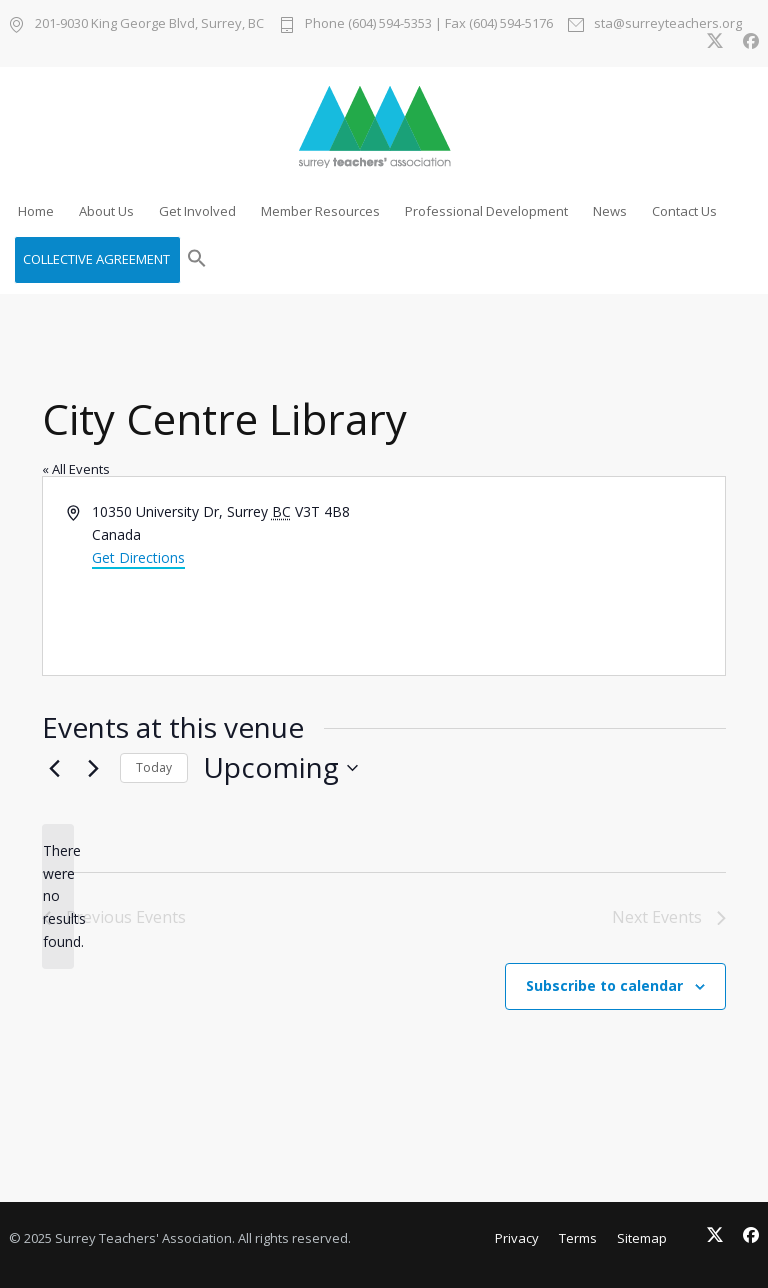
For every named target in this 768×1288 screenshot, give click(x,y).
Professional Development (486, 211)
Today (154, 767)
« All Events (76, 469)
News (610, 211)
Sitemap (642, 1238)
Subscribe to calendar (604, 985)
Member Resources (320, 211)
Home (36, 211)
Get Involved (197, 211)
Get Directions (138, 557)
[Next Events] (93, 768)
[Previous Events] (54, 768)
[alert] (58, 896)
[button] (197, 260)
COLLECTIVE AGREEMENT (96, 259)
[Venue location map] (553, 576)
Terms (578, 1238)
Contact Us (684, 211)
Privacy (517, 1238)
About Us (106, 211)
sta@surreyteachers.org (668, 24)
